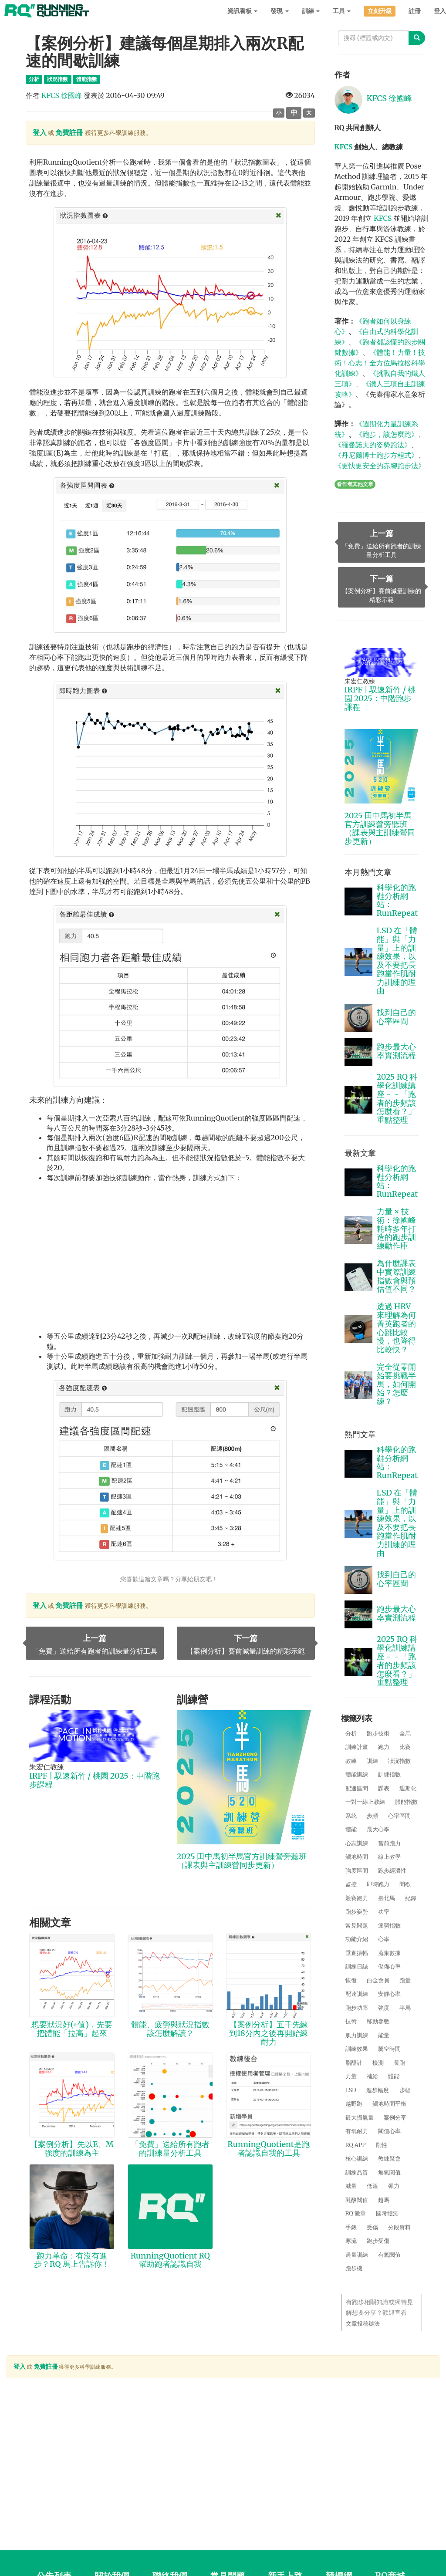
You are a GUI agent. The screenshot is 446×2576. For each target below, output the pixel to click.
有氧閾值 (389, 2255)
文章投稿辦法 (363, 2323)
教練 (351, 1761)
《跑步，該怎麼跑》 (386, 434)
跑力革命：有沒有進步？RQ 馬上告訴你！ (72, 2260)
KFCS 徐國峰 (61, 95)
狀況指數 (399, 1761)
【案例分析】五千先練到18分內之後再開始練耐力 (268, 2033)
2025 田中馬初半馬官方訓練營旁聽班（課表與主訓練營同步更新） (242, 1860)
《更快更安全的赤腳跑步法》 (379, 465)
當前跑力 (389, 1843)
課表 (383, 1788)
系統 (351, 1816)
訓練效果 (356, 2049)
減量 (351, 2186)
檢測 (378, 2062)
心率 (383, 1939)
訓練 (311, 11)
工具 (342, 11)
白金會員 (378, 1980)
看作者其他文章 (355, 484)
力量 (351, 2076)
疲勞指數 (389, 1925)
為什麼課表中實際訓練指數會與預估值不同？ (396, 1276)
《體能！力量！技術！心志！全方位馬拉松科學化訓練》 (379, 363)
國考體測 (387, 2213)
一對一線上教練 (365, 1802)
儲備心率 (389, 1966)
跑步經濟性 (392, 1870)
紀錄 (410, 1898)
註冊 (415, 11)
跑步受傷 (378, 2241)
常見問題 (356, 1925)
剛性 (381, 2145)
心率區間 (399, 1816)
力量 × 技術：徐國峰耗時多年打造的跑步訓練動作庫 (396, 1228)
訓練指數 (389, 1774)
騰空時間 (389, 2049)
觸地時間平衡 (389, 2103)
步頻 (372, 1816)
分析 (351, 1733)
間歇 (405, 1884)
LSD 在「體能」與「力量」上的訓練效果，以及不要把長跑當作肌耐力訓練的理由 (397, 960)
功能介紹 (356, 1939)
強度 (383, 2008)
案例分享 (395, 2117)
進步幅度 (377, 2090)
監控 (351, 1884)
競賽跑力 (356, 1898)
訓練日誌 (356, 1966)
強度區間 (356, 1870)
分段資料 (399, 2227)
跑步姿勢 (356, 1911)
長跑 (399, 2062)
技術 (351, 2021)
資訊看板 (242, 11)
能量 (383, 2035)
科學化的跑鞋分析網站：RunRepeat (397, 900)
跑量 (405, 1980)
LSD (350, 2090)
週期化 (407, 1788)
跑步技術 (378, 1733)
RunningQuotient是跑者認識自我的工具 (268, 2148)
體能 (351, 1829)
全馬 (405, 1733)
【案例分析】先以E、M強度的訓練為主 (71, 2148)
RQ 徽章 (355, 2213)
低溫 (372, 2186)
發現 (279, 11)
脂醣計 (353, 2062)
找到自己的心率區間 (396, 1016)
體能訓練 (356, 1774)
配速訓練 (356, 1994)
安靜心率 (389, 1994)
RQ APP (355, 2145)
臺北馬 (386, 1898)
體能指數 (406, 1802)
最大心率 (378, 1829)
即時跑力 (378, 1884)
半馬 (405, 2008)
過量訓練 (356, 2255)
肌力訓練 (356, 2035)
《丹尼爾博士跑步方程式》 (376, 455)
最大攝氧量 (359, 2117)
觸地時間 (356, 1856)
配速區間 (356, 1788)
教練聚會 (389, 2158)
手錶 (351, 2227)
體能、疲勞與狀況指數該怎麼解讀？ (170, 2028)
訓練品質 (356, 2172)
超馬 (383, 2200)
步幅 (405, 2090)
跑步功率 (356, 2008)
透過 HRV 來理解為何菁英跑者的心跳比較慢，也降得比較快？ (396, 1327)
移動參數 (378, 2021)
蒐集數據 (389, 1953)
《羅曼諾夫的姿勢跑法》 (372, 444)
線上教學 (389, 1856)
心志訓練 (356, 1843)
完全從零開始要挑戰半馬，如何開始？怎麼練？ (396, 1384)
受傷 (372, 2227)
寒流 (351, 2241)
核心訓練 (356, 2158)
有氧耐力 (356, 2131)
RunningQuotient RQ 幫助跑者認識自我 (170, 2260)
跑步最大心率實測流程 (396, 1051)
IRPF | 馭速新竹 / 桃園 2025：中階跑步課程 (94, 1780)
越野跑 (353, 2103)
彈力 (393, 2186)
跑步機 (353, 2268)
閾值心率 (389, 2131)
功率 (383, 1911)
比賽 (405, 1747)
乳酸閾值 (356, 2200)
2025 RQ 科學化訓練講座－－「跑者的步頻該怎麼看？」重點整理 (397, 1098)
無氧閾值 (389, 2172)
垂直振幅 (356, 1953)
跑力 (383, 1747)
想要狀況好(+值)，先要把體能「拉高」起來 (71, 2028)
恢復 (351, 1980)
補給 (372, 2076)
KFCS (343, 146)
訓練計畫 (356, 1747)
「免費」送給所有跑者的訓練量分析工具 (170, 2148)
